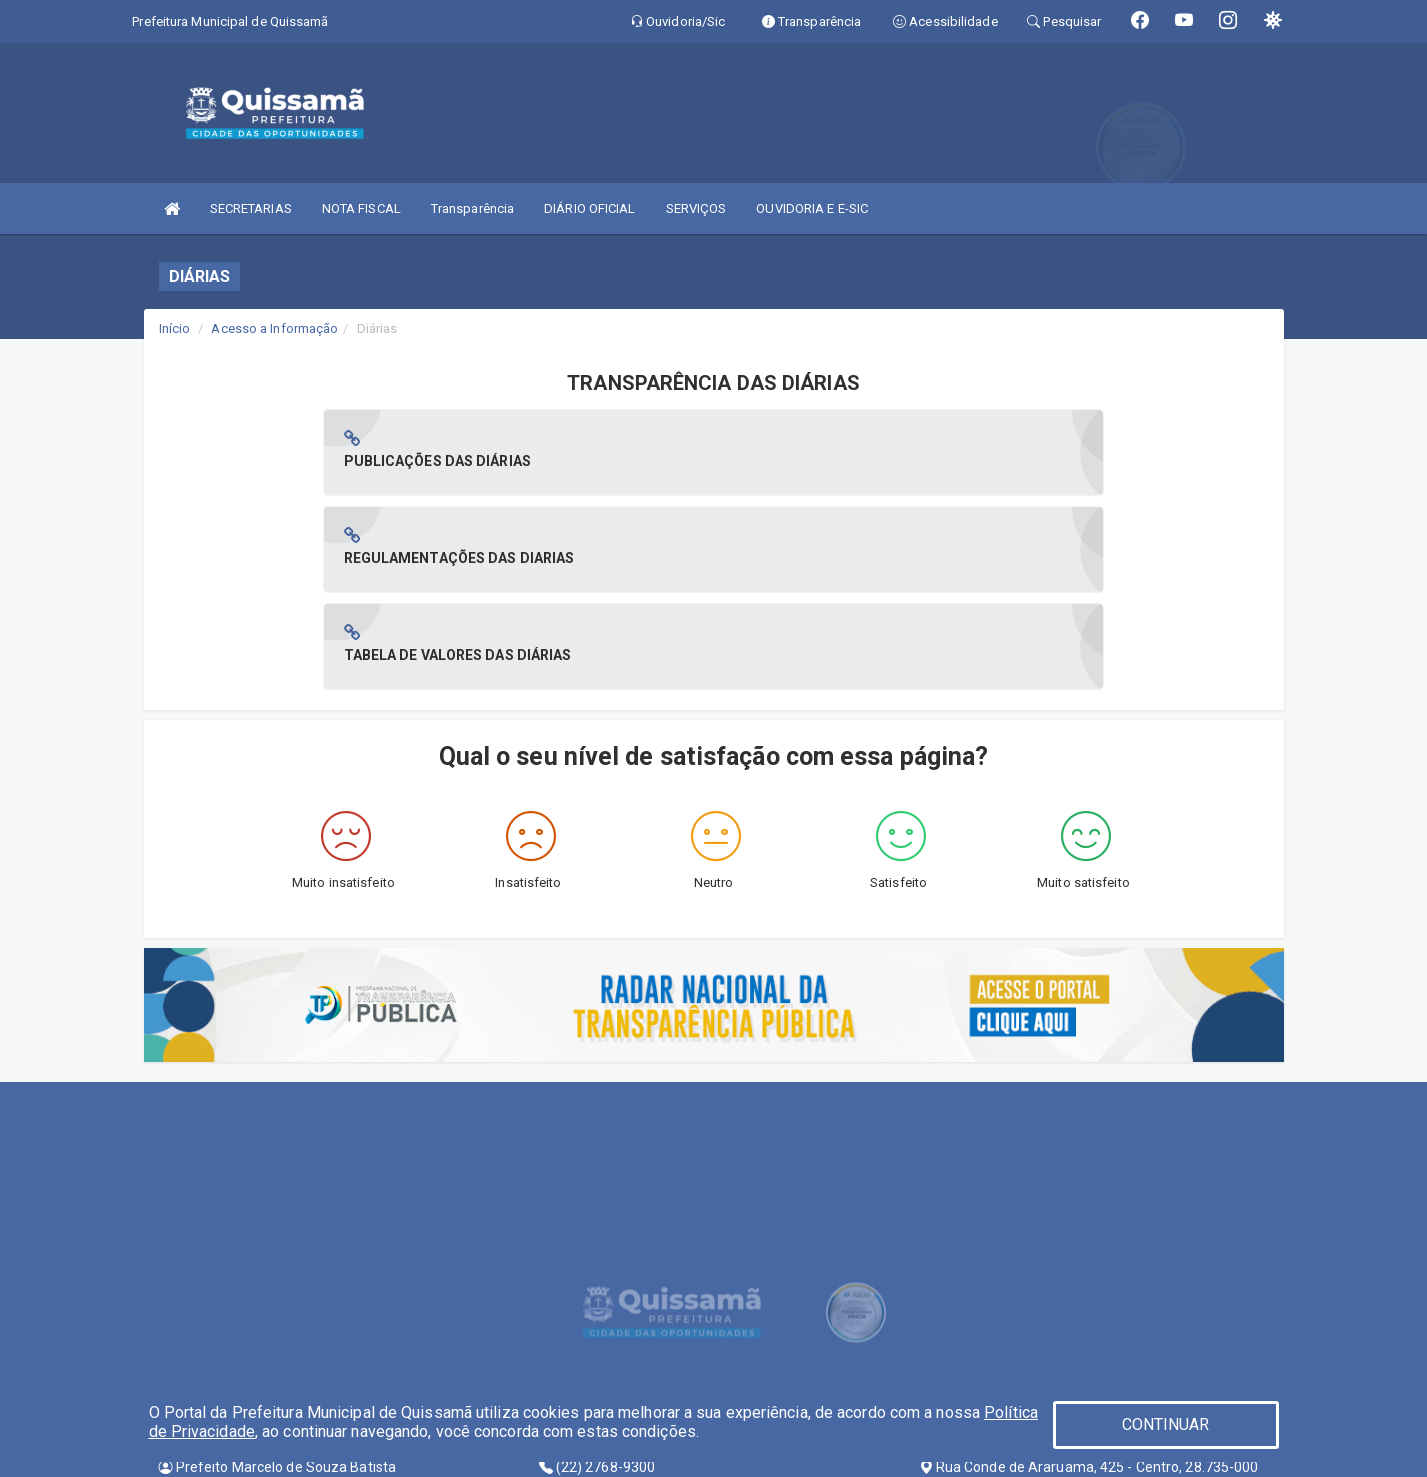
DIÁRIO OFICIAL (589, 208)
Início (175, 328)
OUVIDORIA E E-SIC (812, 208)
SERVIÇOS (696, 208)
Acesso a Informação (274, 328)
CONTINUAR (1166, 1424)
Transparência (472, 208)
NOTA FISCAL (361, 208)
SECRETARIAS (251, 208)
